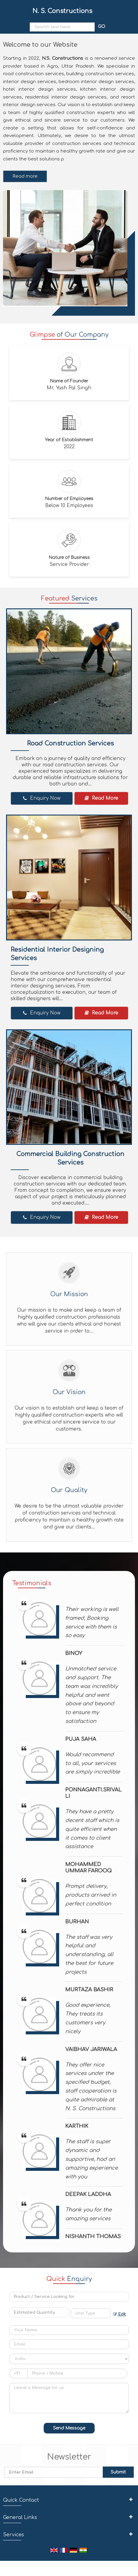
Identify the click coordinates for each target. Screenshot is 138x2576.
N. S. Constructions (62, 11)
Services (13, 2534)
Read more (25, 176)
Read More (101, 798)
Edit (119, 2314)
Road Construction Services (70, 743)
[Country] (69, 2359)
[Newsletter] (53, 2472)
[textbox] (91, 2313)
